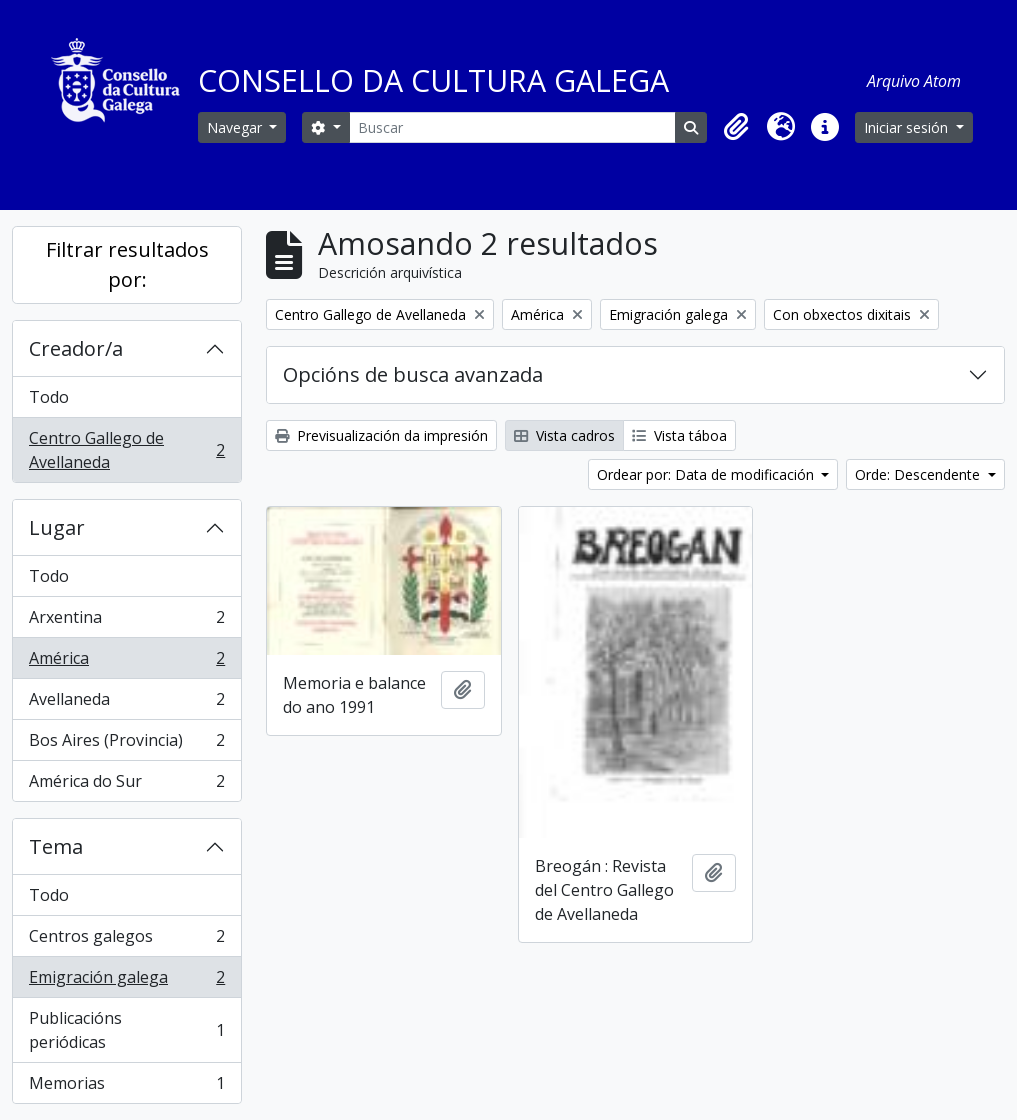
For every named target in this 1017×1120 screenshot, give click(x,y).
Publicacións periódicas (126, 1030)
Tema (56, 846)
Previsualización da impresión (381, 435)
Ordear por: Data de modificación (707, 474)
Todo (49, 397)
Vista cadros (564, 435)
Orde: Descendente (919, 474)
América (126, 662)
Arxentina (126, 621)
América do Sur (126, 785)
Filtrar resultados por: (127, 264)
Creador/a (76, 348)
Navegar (236, 127)
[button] (737, 127)
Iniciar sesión (908, 127)
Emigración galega (126, 981)
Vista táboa (679, 435)
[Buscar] (512, 127)
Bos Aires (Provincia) (126, 744)
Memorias (126, 1087)
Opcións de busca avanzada (413, 374)
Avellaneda (126, 703)
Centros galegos (126, 940)
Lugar (57, 527)
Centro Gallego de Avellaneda (126, 450)
